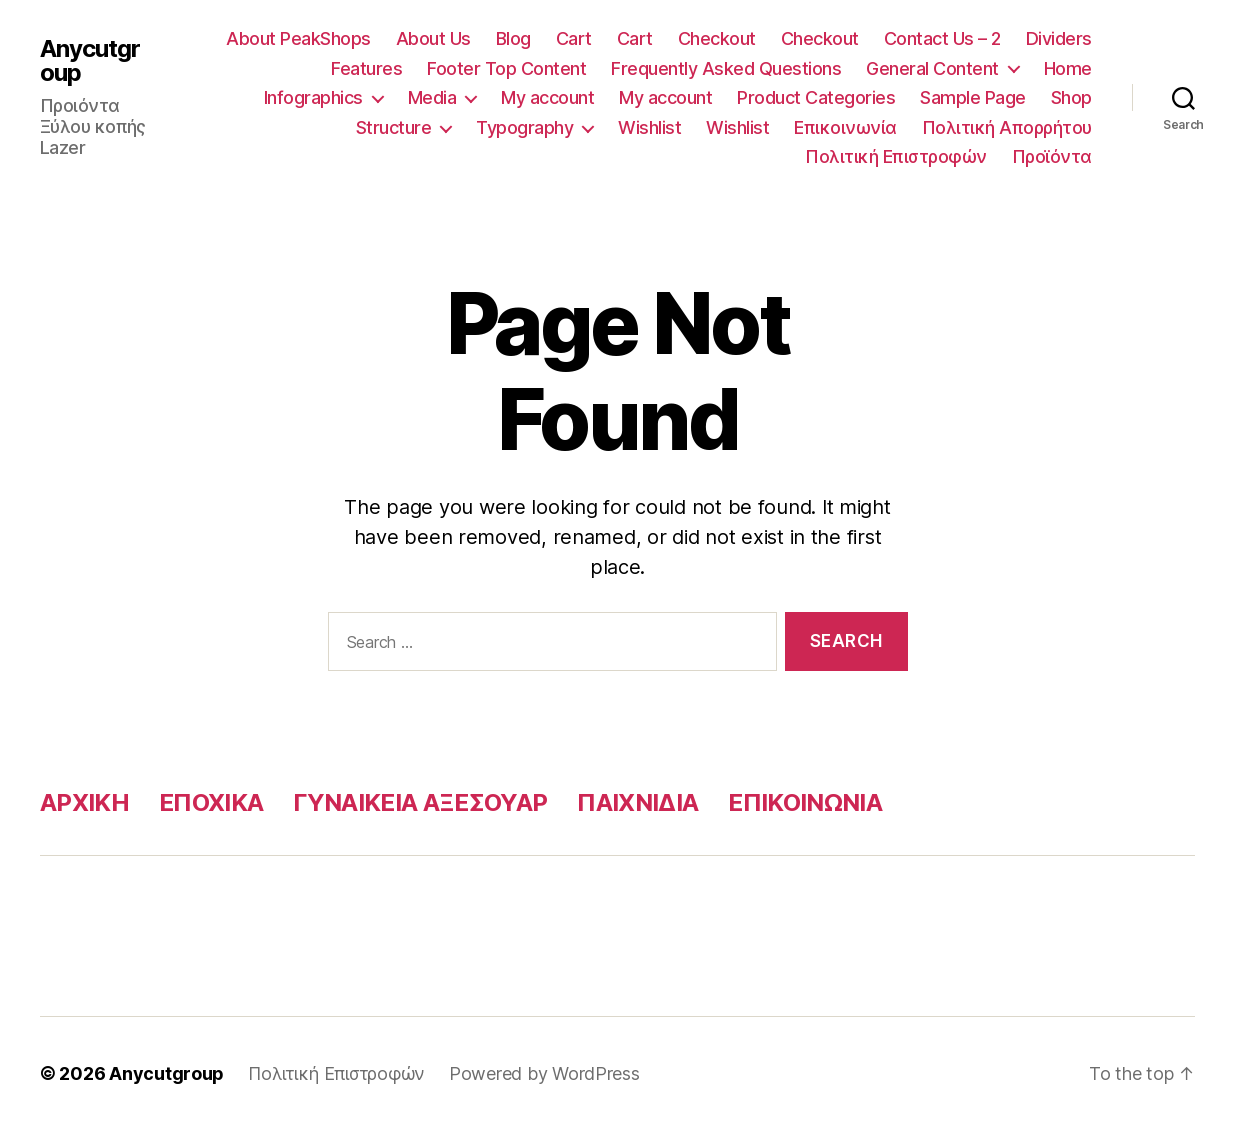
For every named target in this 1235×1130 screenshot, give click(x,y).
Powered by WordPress (544, 1073)
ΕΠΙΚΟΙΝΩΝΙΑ (805, 802)
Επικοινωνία (845, 127)
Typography (524, 127)
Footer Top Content (506, 68)
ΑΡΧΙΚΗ (84, 802)
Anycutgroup (90, 61)
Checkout (717, 38)
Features (366, 68)
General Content (932, 68)
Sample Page (973, 97)
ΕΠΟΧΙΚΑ (211, 802)
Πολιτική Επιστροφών (896, 156)
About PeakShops (298, 38)
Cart (574, 38)
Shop (1071, 97)
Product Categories (816, 97)
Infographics (313, 97)
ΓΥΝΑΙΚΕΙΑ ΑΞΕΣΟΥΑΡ (420, 802)
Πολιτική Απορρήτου (1007, 127)
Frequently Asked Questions (726, 68)
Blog (513, 38)
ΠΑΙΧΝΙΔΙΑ (637, 802)
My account (547, 97)
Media (432, 97)
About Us (433, 38)
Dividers (1059, 38)
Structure (394, 127)
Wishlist (649, 127)
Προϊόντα (1052, 156)
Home (1068, 68)
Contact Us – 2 (942, 38)
